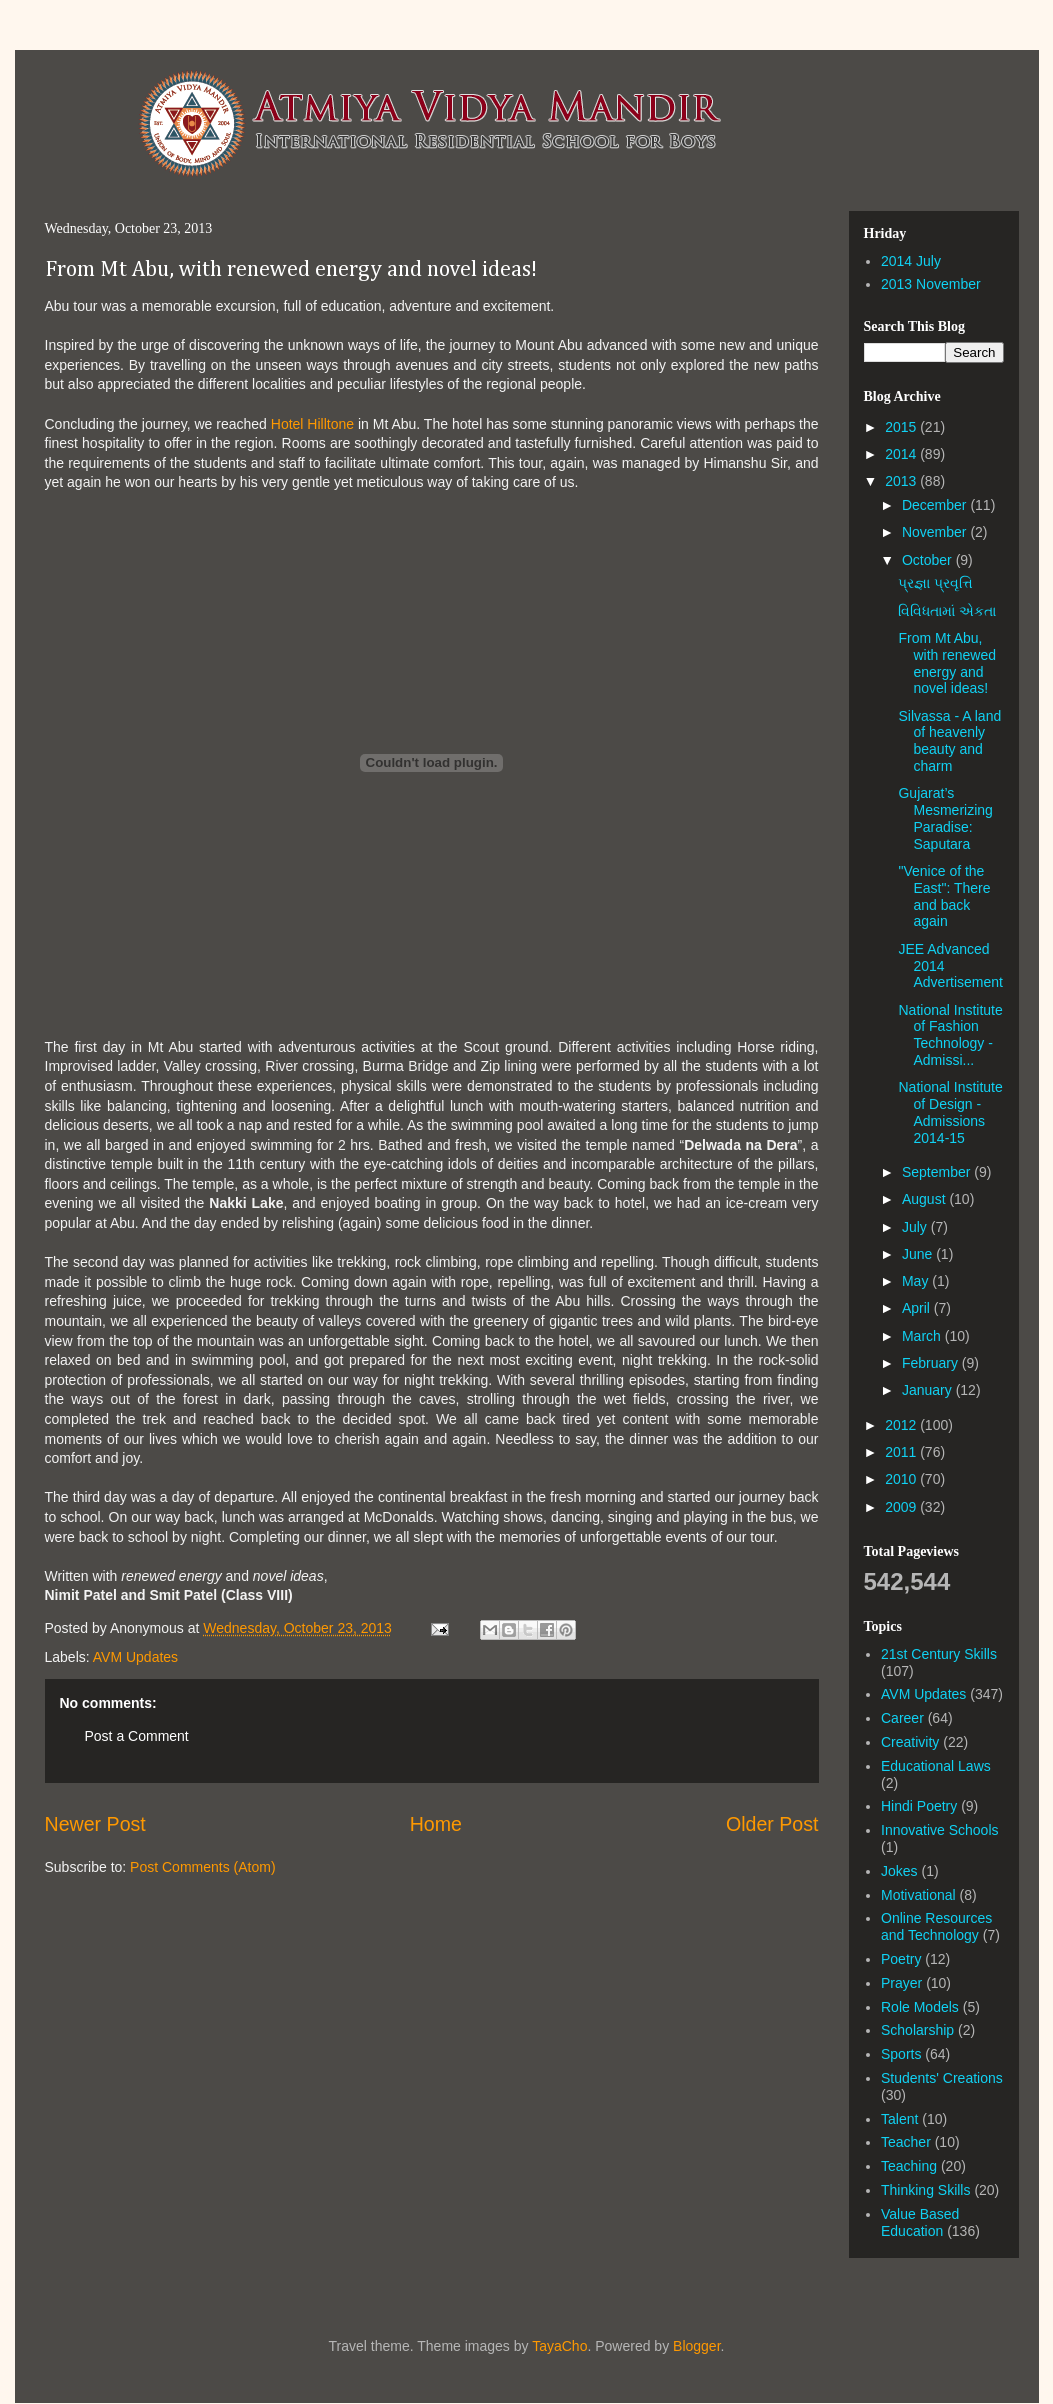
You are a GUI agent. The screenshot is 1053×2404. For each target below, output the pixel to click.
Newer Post (95, 1824)
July (916, 1227)
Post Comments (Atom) (202, 1867)
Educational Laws (936, 1766)
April (918, 1308)
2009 (902, 1507)
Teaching (909, 2166)
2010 (902, 1479)
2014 (902, 454)
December (936, 505)
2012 (902, 1425)
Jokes (899, 1871)
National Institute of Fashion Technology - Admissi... (950, 1035)
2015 (902, 427)
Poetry (901, 1959)
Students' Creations (942, 2078)
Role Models (920, 2007)
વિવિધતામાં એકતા (947, 611)
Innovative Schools (940, 1830)
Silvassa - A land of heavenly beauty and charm (949, 741)
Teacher (906, 2142)
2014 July (911, 261)
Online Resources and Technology (936, 1926)
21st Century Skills (939, 1654)
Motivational (918, 1895)
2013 (902, 481)
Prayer (901, 1983)
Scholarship (917, 2030)
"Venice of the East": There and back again (944, 896)
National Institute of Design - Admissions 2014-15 (950, 1112)
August (925, 1199)
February (932, 1363)
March (923, 1336)
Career (902, 1718)
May (917, 1281)
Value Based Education (920, 2222)
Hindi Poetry (919, 1806)
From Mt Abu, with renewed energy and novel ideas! (291, 270)
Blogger (696, 2346)
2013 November (931, 284)
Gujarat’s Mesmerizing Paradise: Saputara (945, 818)
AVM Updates (135, 1657)
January (929, 1390)
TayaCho (559, 2346)
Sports (901, 2054)
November (936, 532)
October (929, 560)
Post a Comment (137, 1736)
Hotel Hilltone (312, 424)
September (938, 1172)
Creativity (910, 1742)
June (919, 1254)
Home (436, 1824)
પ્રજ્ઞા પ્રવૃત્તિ (935, 583)
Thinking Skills (925, 2190)
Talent (899, 2119)
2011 (902, 1452)
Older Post (772, 1824)
